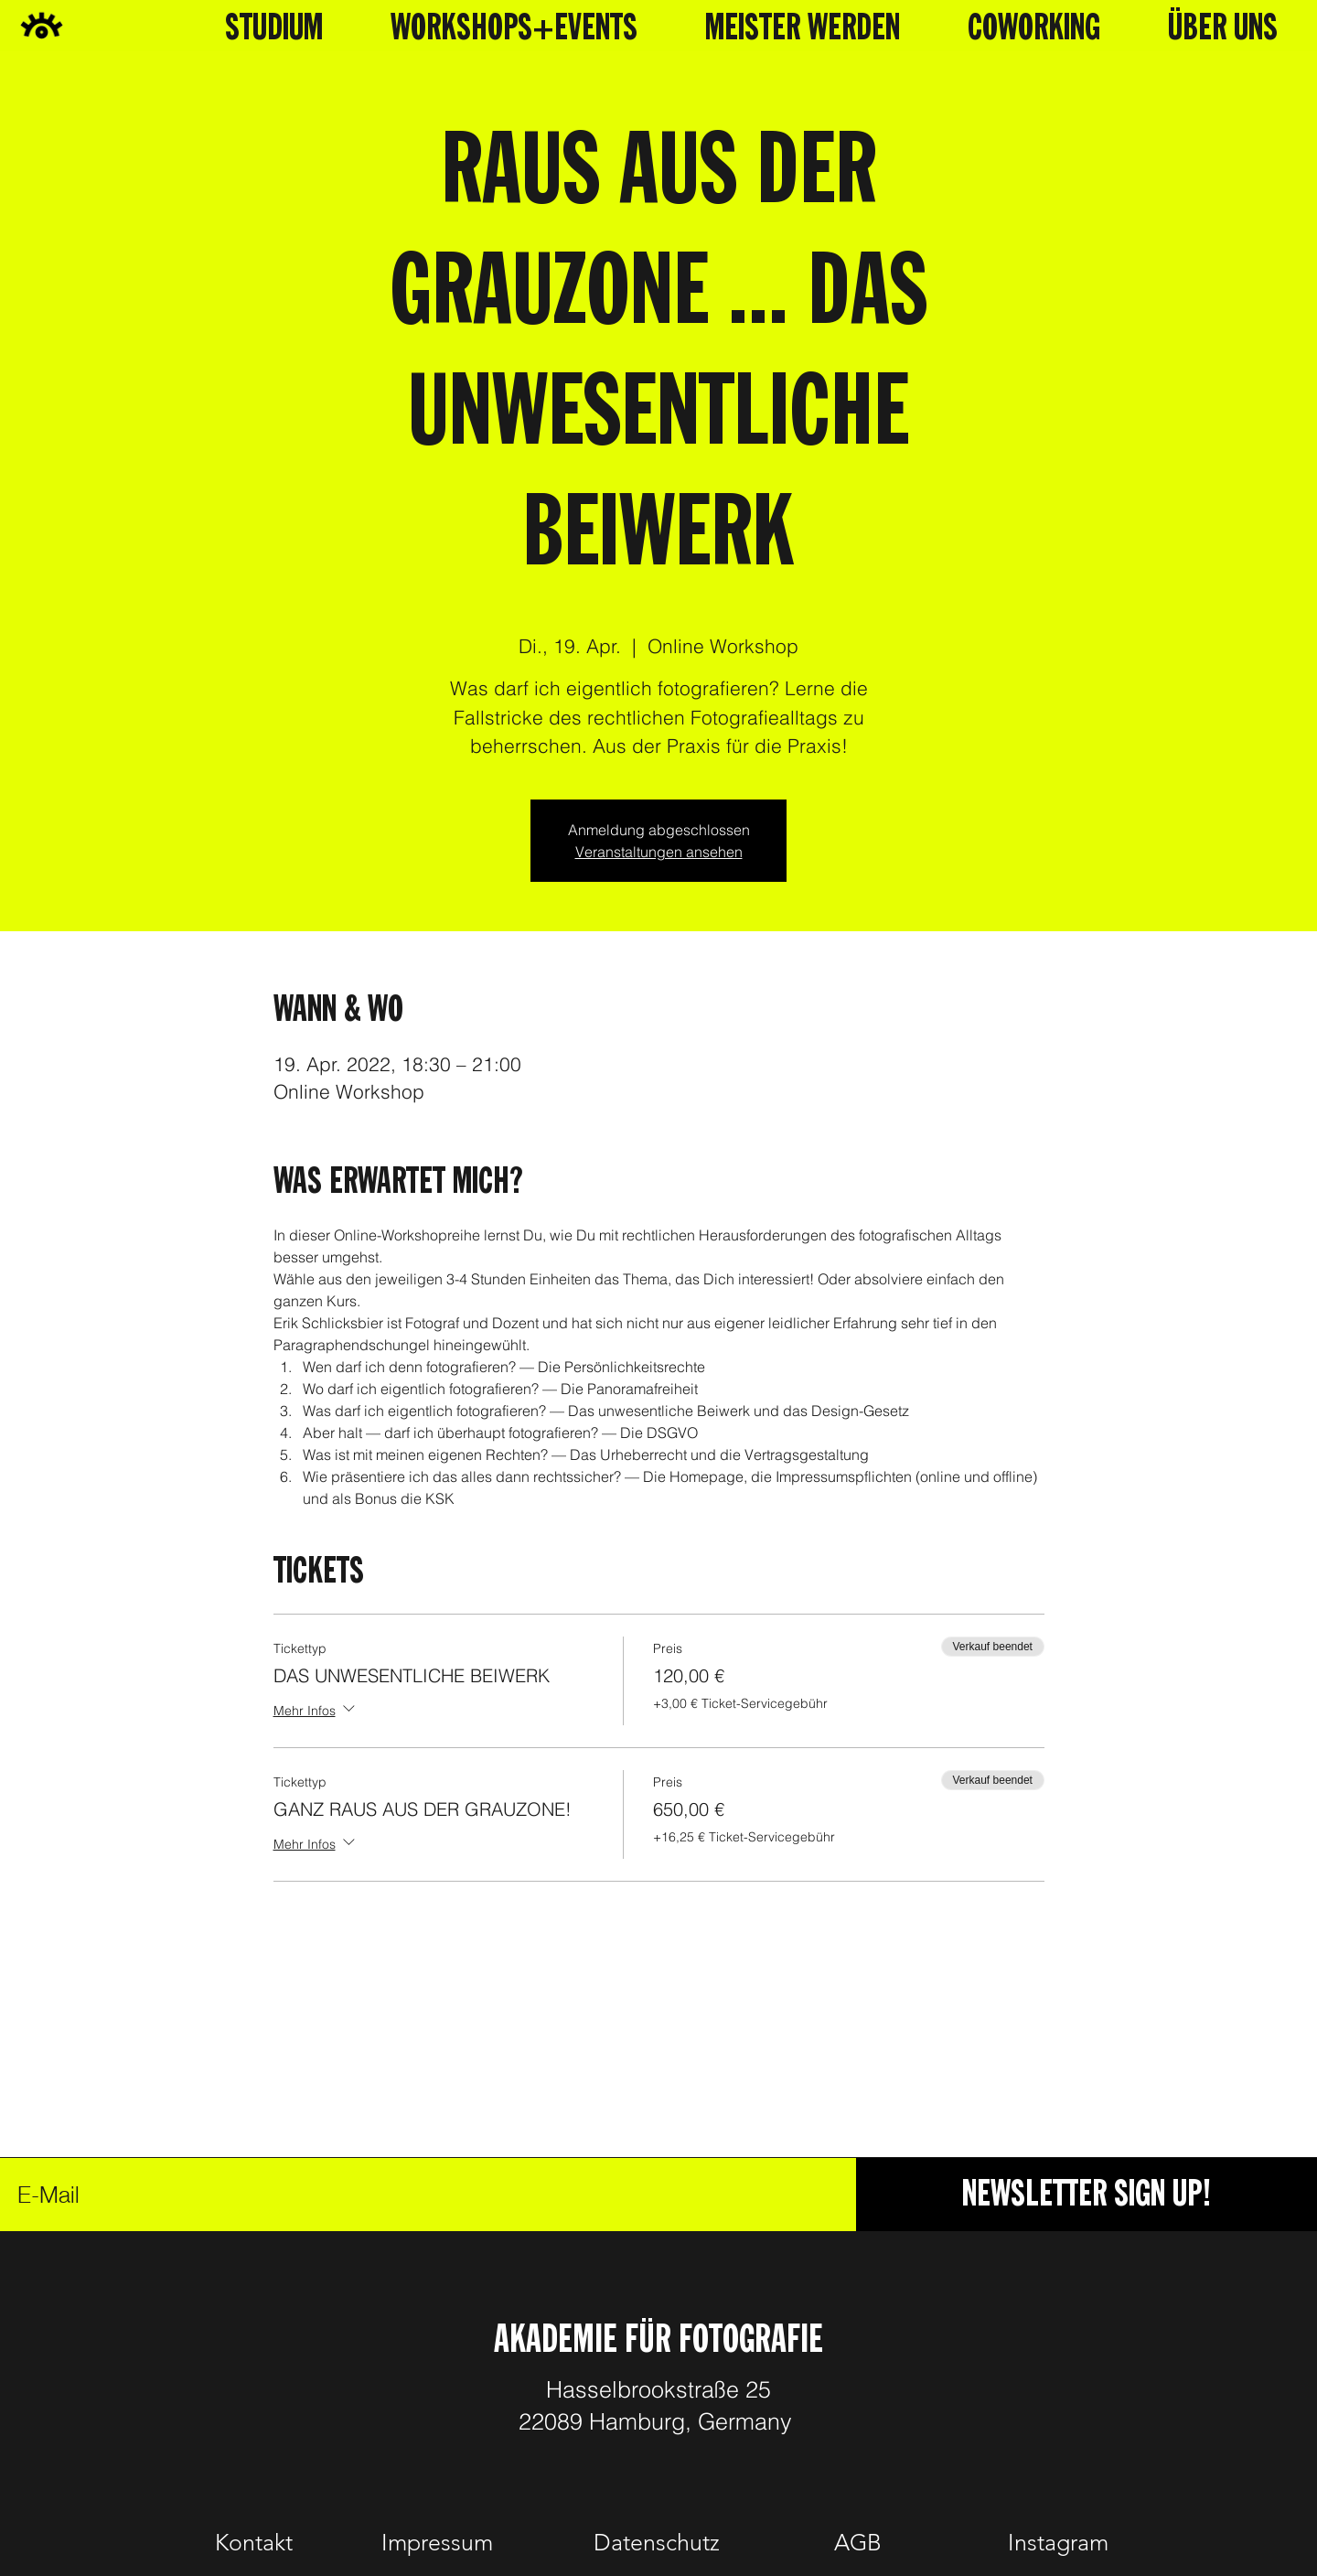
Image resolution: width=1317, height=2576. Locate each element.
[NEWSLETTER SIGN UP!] (1086, 2194)
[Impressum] (437, 2542)
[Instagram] (1058, 2542)
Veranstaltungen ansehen (659, 852)
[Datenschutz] (655, 2542)
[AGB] (857, 2542)
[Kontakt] (253, 2542)
